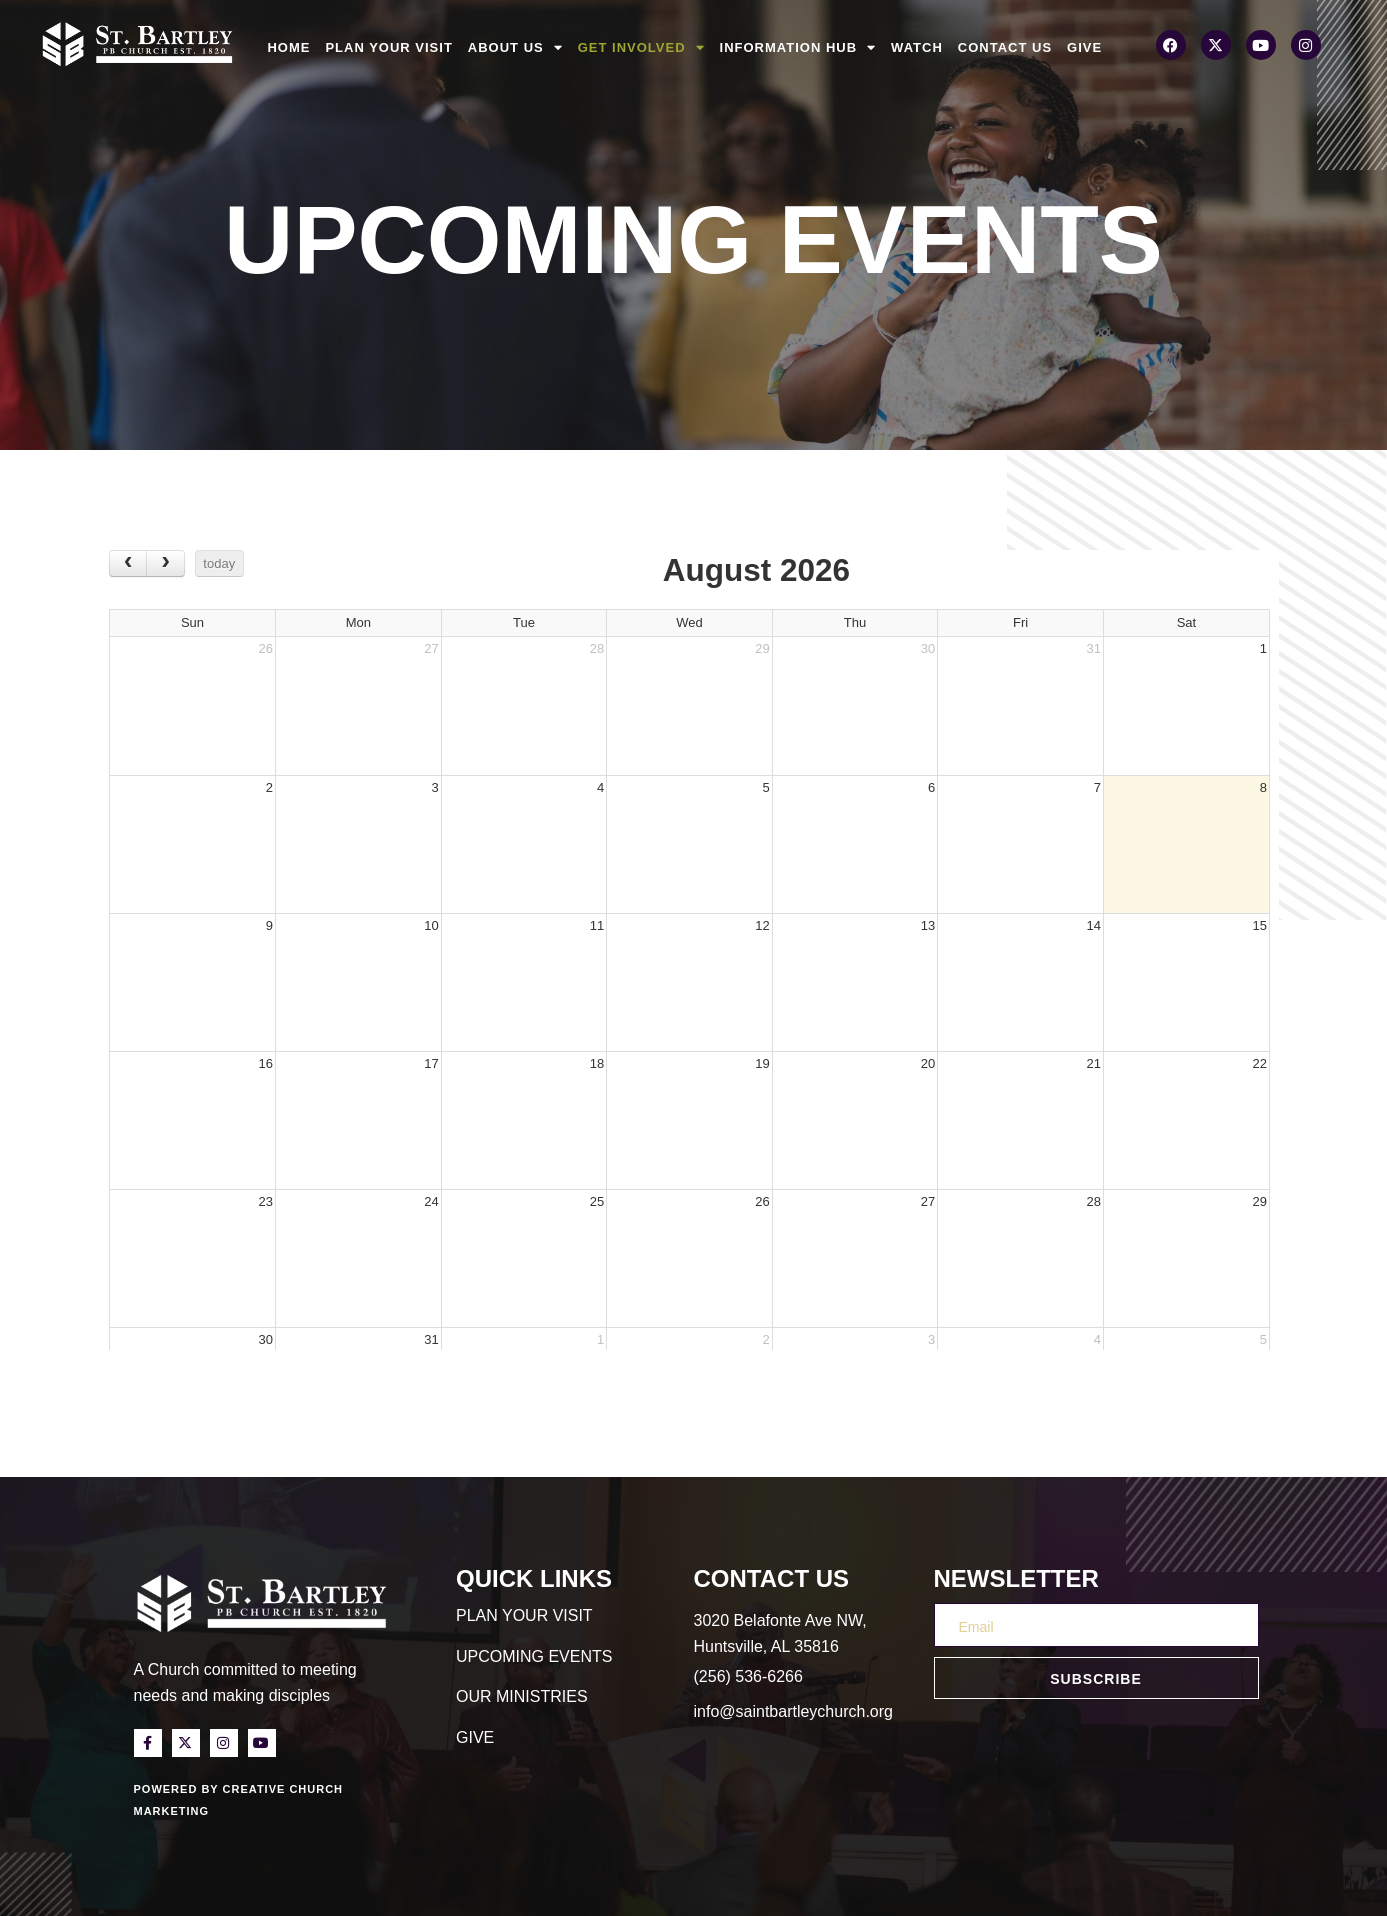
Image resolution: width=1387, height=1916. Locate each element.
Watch (917, 47)
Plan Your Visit (388, 47)
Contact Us (1005, 47)
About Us (515, 48)
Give (1084, 47)
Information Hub (798, 48)
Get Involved (641, 48)
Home (288, 47)
